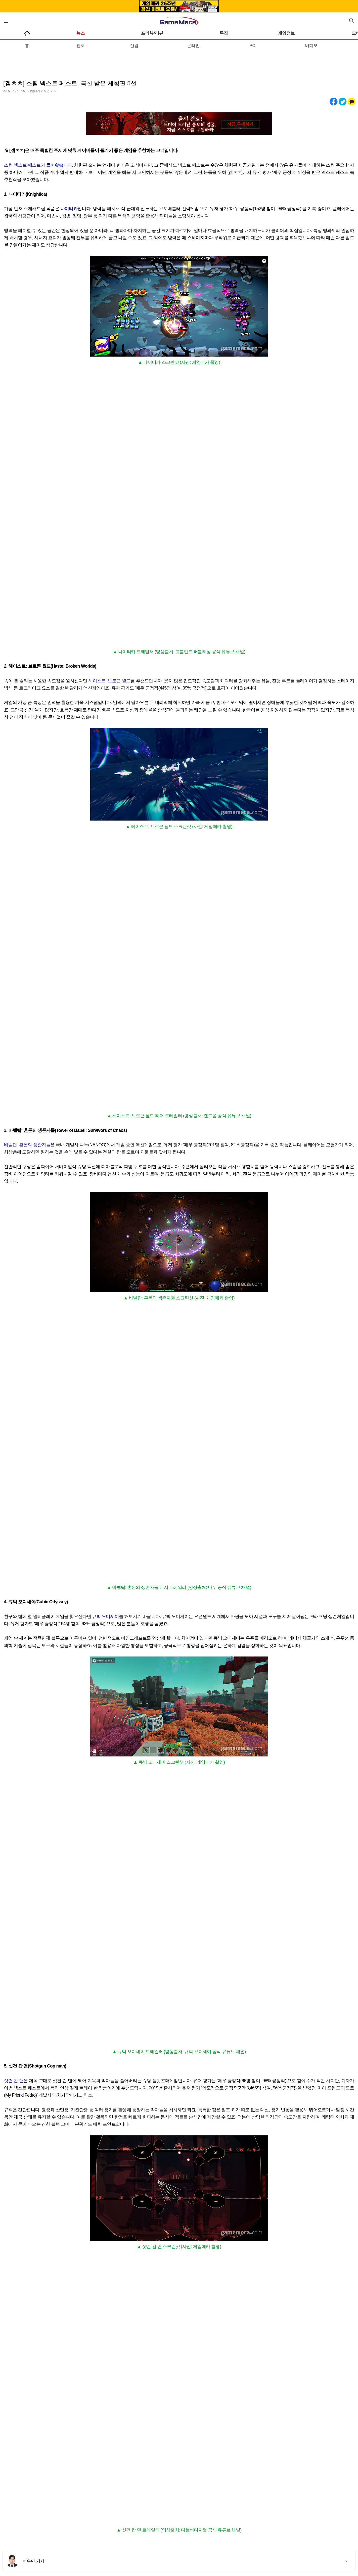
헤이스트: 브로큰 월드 (109, 680)
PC (252, 45)
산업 (134, 45)
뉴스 (80, 33)
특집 (224, 33)
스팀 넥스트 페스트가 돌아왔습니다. (38, 165)
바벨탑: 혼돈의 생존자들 (27, 1144)
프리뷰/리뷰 (152, 33)
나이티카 (69, 208)
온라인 (193, 45)
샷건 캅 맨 (13, 2080)
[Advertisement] (179, 62)
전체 (80, 45)
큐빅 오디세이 (105, 1616)
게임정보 (286, 33)
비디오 (311, 45)
